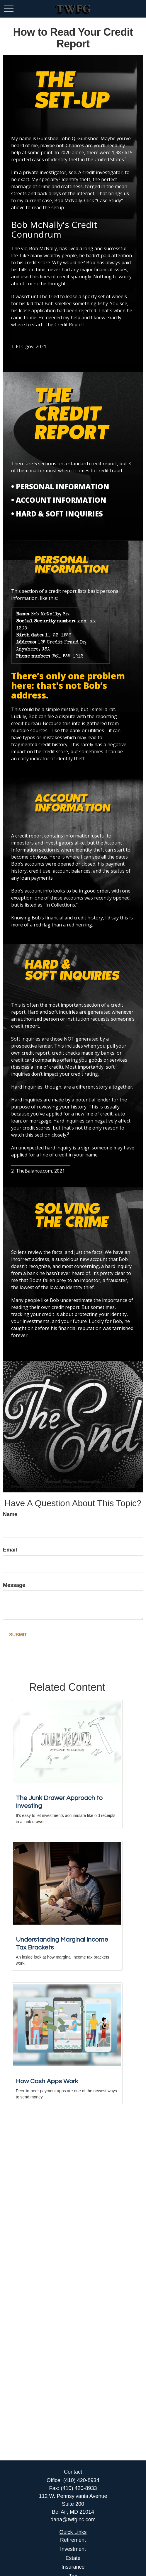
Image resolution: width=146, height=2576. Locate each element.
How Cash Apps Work (47, 2081)
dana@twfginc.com (72, 2519)
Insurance (72, 2567)
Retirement (73, 2540)
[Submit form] (18, 1635)
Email (10, 1550)
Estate (72, 2558)
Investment (73, 2549)
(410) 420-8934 (81, 2480)
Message (14, 1585)
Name (10, 1514)
